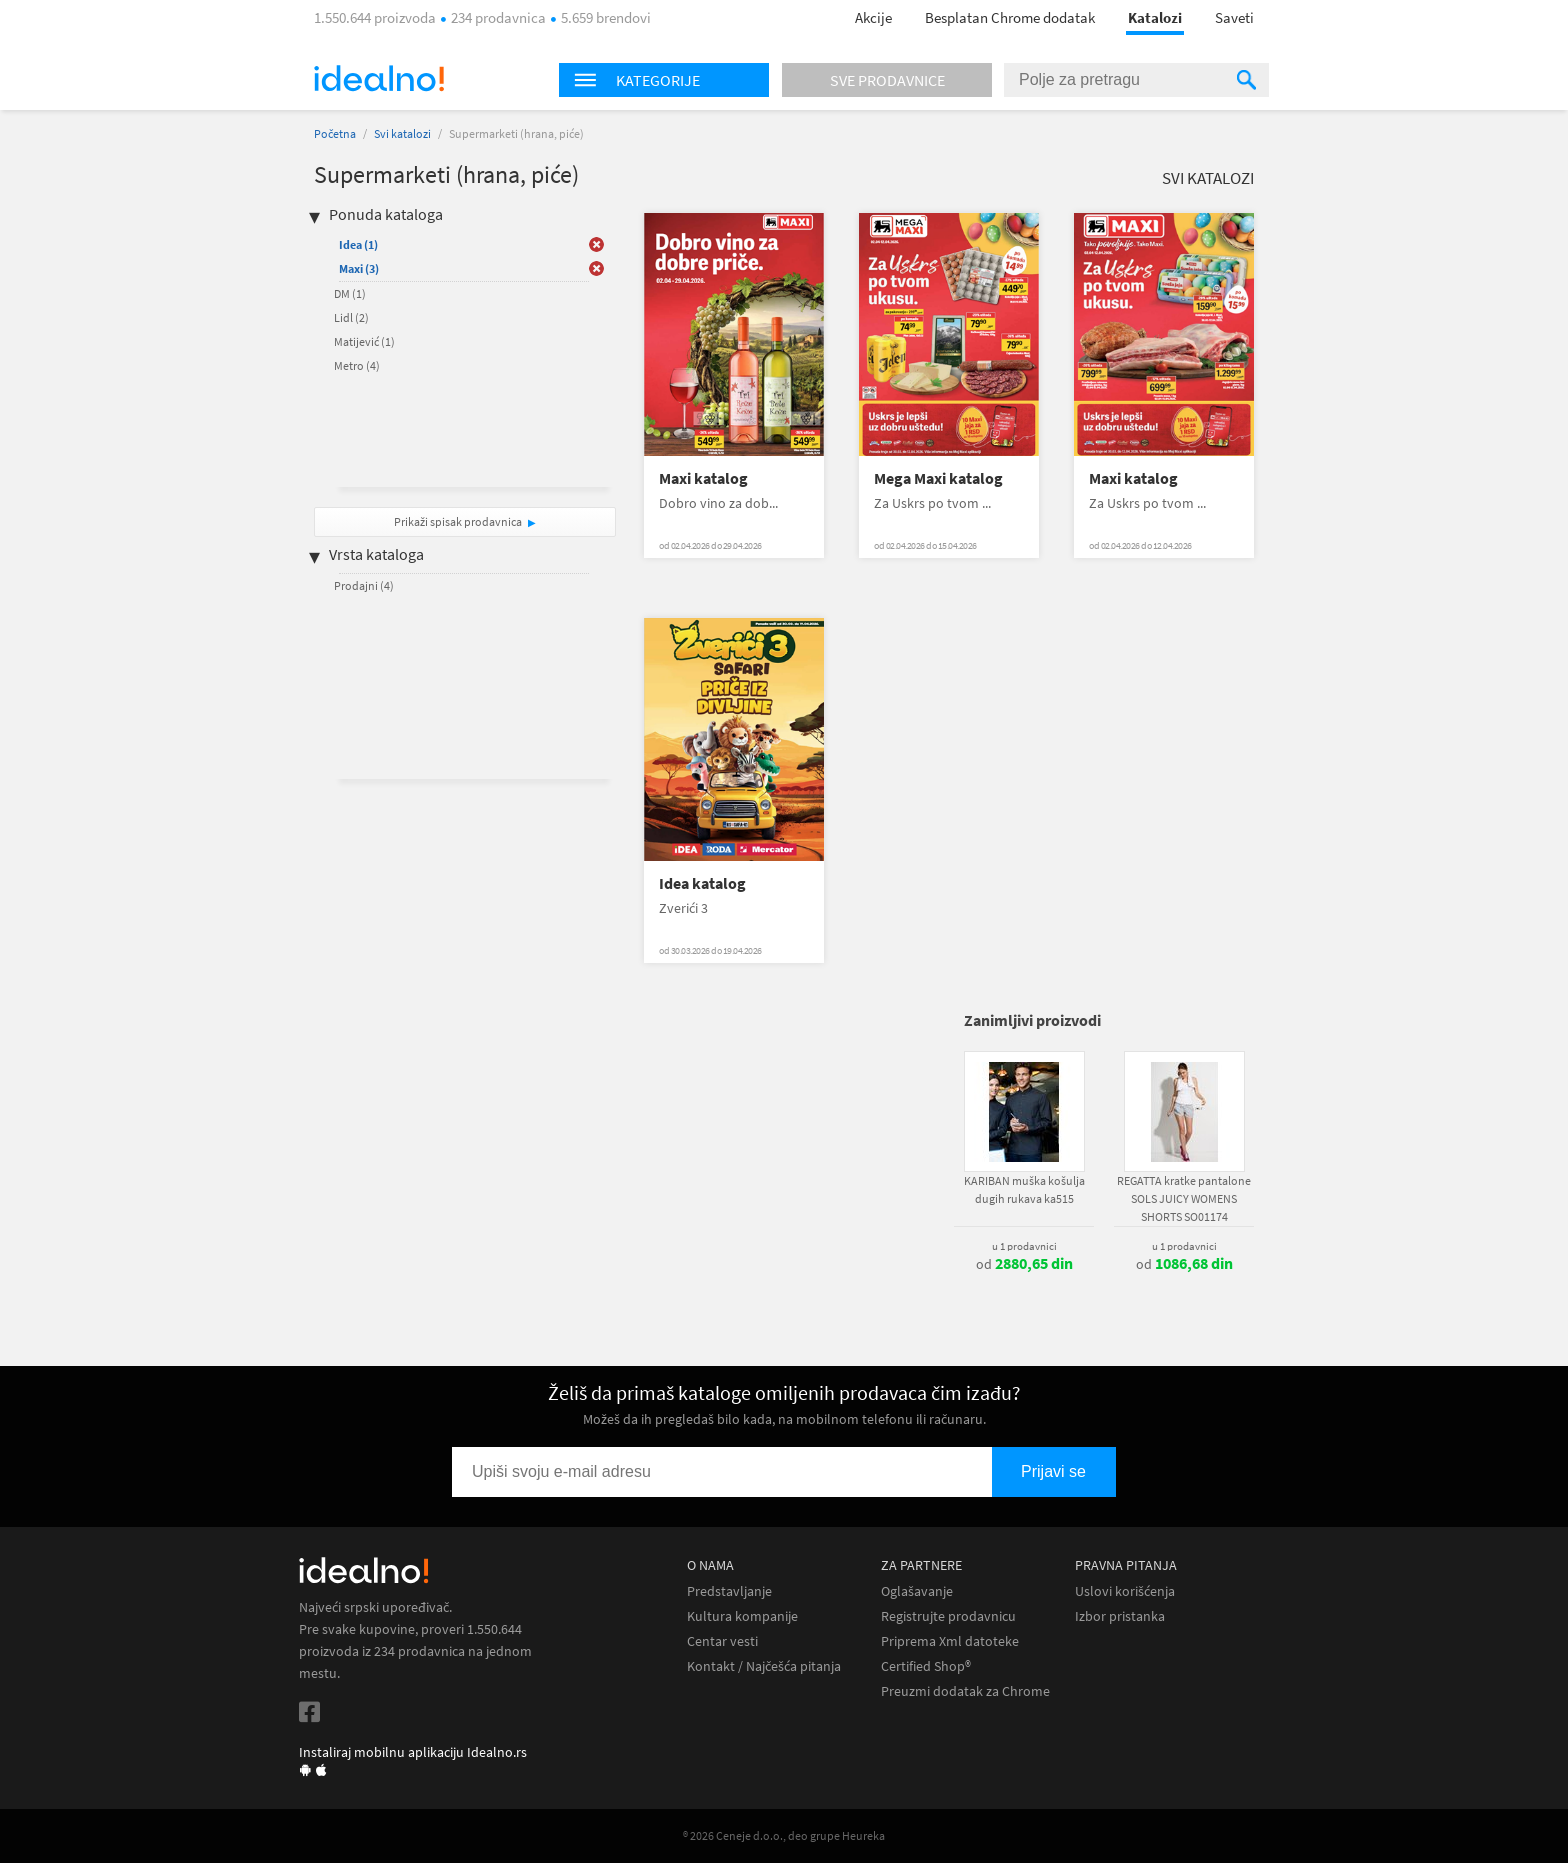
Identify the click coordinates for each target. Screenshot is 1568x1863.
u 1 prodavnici (1024, 1246)
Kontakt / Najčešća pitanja (764, 1666)
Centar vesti (722, 1641)
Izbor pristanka (1120, 1616)
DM (350, 293)
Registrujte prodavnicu (948, 1616)
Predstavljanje (729, 1591)
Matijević (364, 341)
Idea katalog (702, 883)
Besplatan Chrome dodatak (1010, 17)
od (1024, 1264)
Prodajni (364, 585)
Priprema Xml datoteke (950, 1641)
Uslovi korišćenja (1125, 1591)
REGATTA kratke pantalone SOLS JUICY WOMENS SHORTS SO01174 (1184, 1198)
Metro (357, 365)
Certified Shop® (926, 1666)
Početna (335, 133)
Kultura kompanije (742, 1616)
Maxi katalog (703, 478)
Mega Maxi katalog (938, 478)
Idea (358, 244)
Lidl (351, 317)
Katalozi (1155, 17)
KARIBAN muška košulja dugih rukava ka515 (1024, 1189)
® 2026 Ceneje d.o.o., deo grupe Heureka (784, 1835)
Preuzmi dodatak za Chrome (965, 1691)
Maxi (359, 268)
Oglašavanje (917, 1591)
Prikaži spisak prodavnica (458, 521)
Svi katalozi (402, 133)
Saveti (1234, 17)
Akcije (873, 17)
